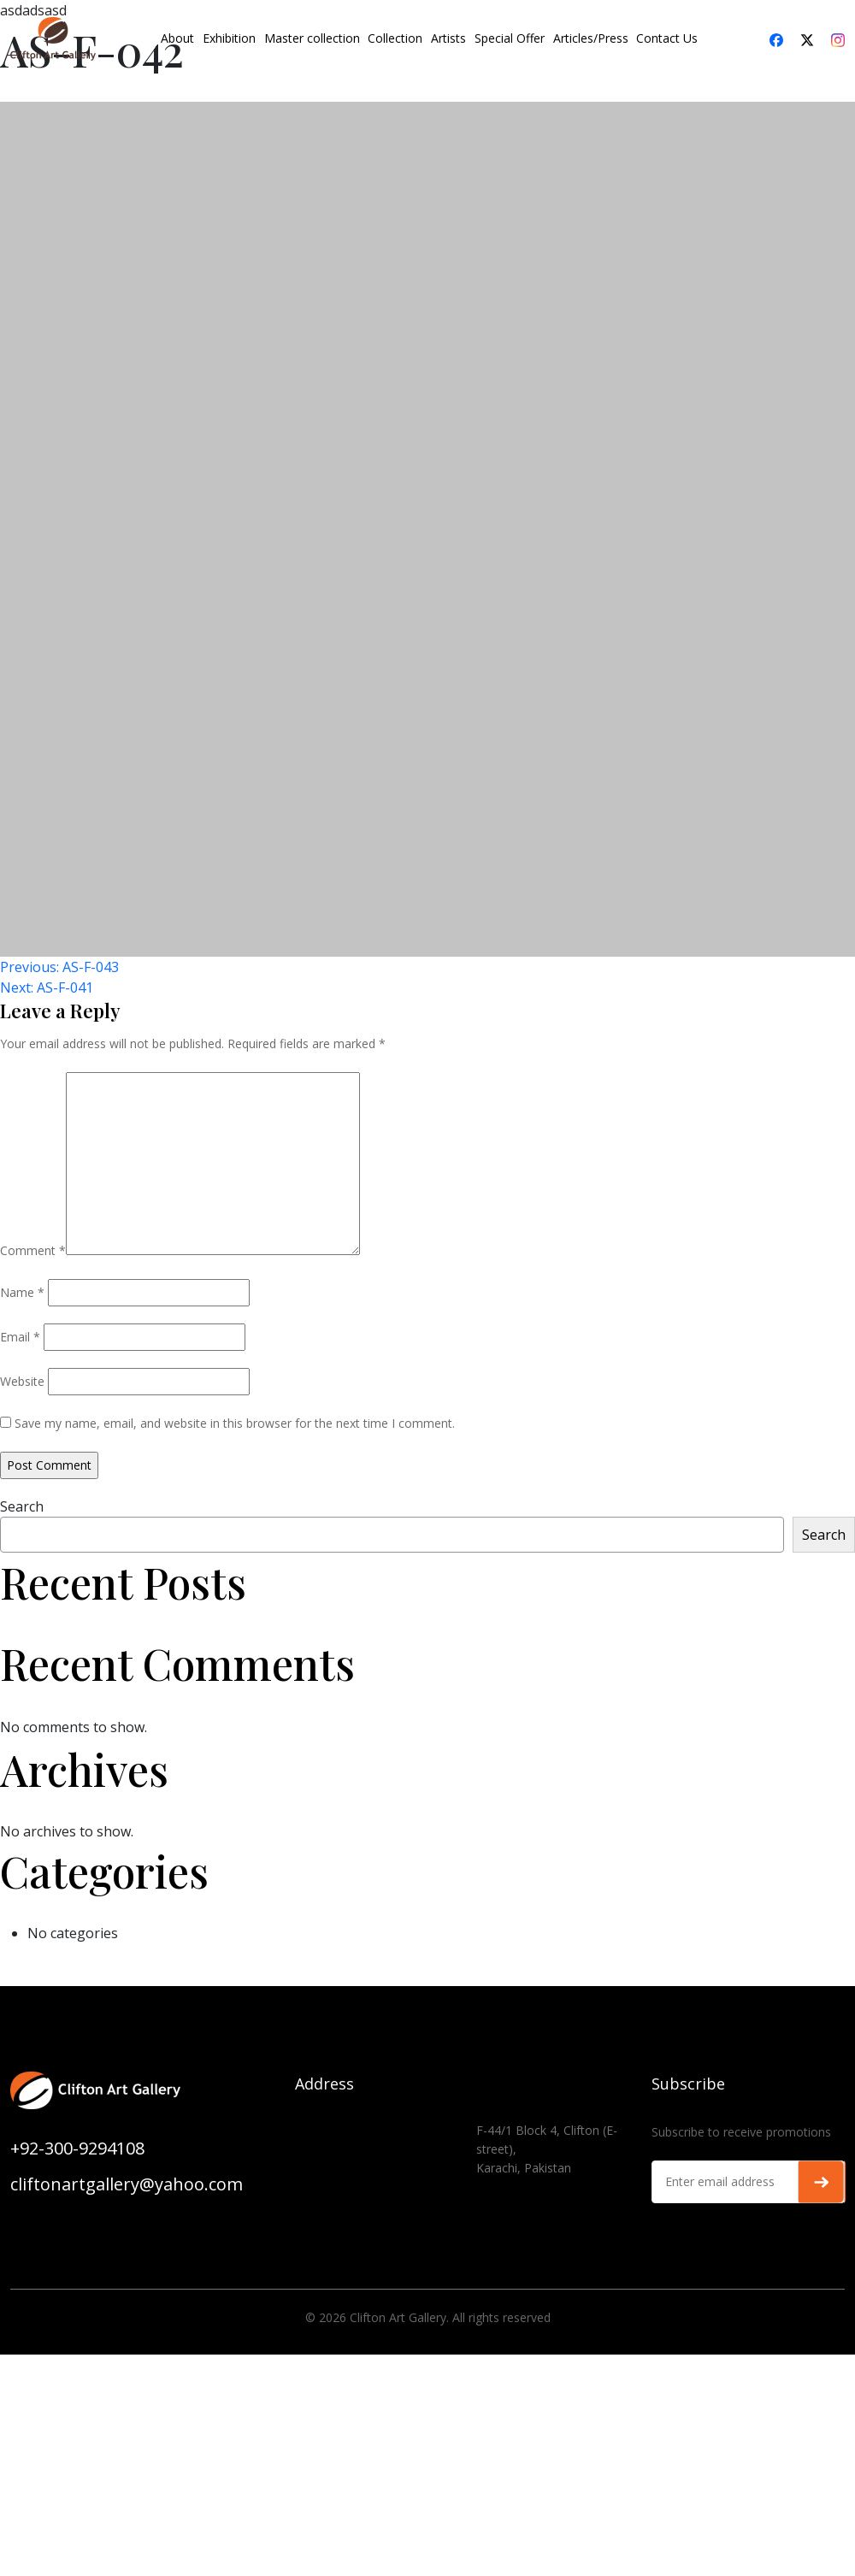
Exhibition (229, 38)
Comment (33, 1250)
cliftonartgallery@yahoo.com (126, 2184)
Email (20, 1337)
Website (22, 1381)
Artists (448, 38)
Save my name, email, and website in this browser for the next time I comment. (235, 1423)
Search (22, 1506)
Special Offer (510, 38)
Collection (395, 38)
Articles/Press (590, 38)
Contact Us (667, 38)
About (177, 38)
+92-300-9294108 (77, 2148)
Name (22, 1292)
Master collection (312, 38)
